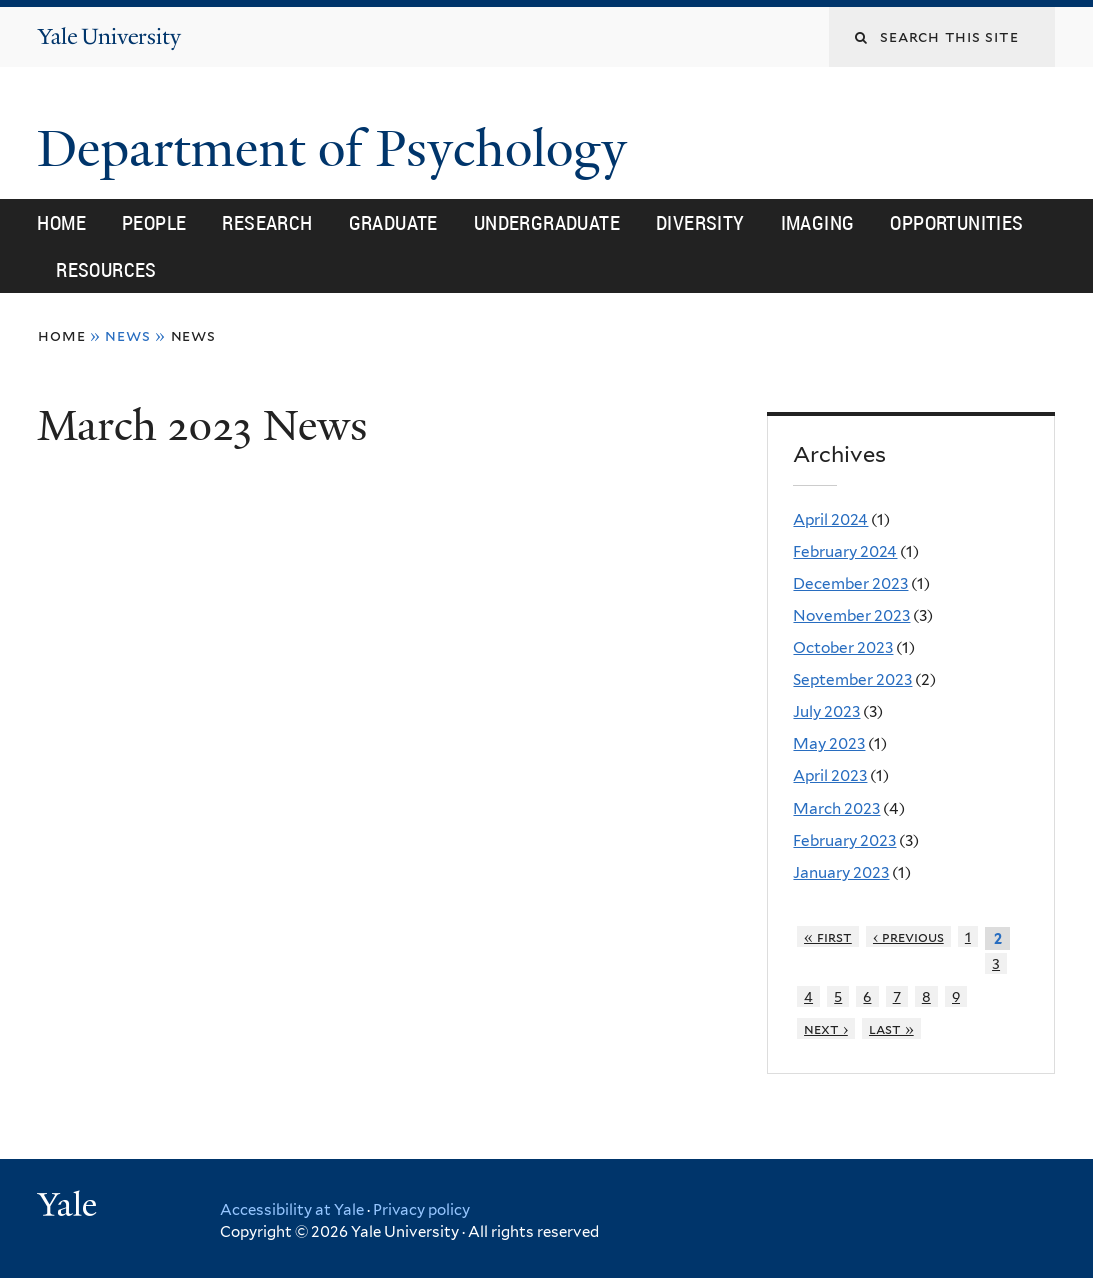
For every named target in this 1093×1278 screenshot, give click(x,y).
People (154, 222)
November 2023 (851, 615)
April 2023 (830, 775)
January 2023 (841, 872)
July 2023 (826, 711)
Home (61, 222)
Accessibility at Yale (292, 1210)
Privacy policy (421, 1210)
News (193, 335)
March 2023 (836, 808)
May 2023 (829, 743)
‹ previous (908, 936)
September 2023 (852, 679)
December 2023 (850, 583)
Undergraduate (547, 222)
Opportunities (956, 222)
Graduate (393, 222)
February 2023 (844, 840)
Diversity (700, 222)
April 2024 (830, 519)
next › (826, 1028)
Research (267, 222)
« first (828, 936)
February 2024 (845, 551)
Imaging (818, 222)
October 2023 (843, 647)
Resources (106, 269)
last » (891, 1028)
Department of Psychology (338, 149)
